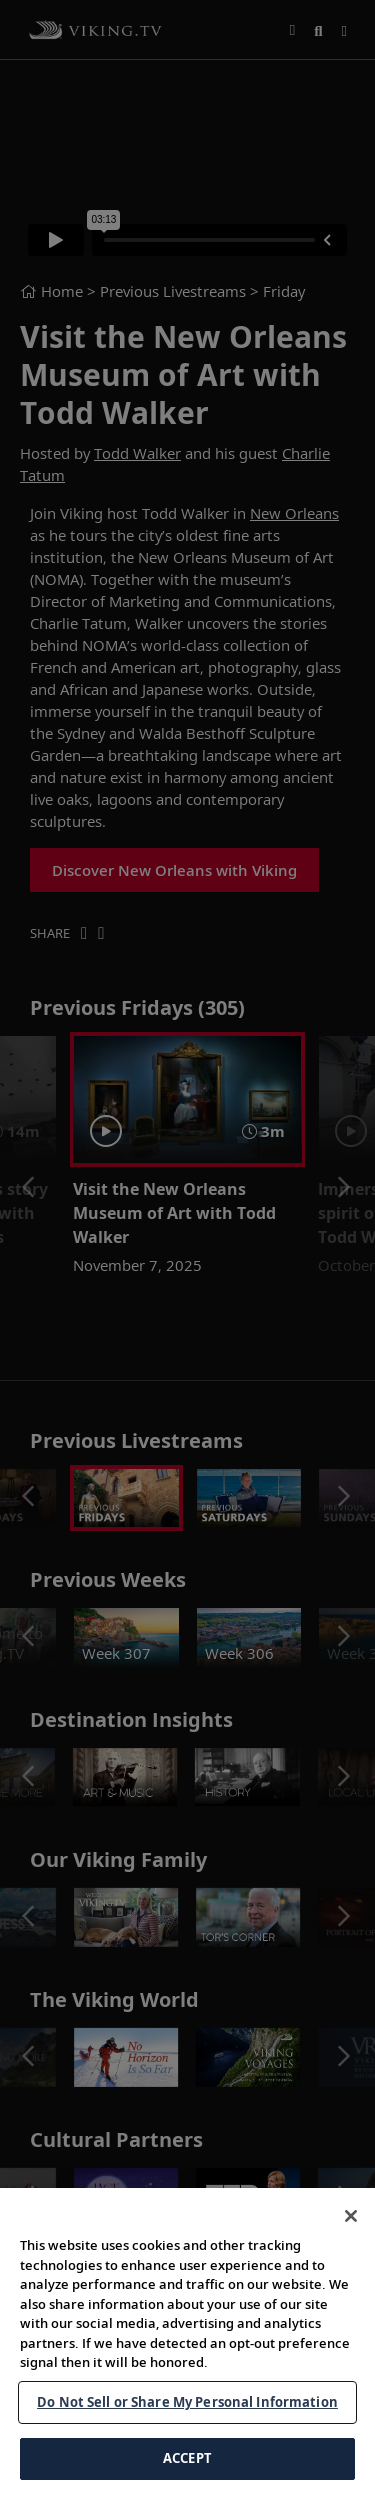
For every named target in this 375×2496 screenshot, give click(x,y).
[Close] (351, 2280)
